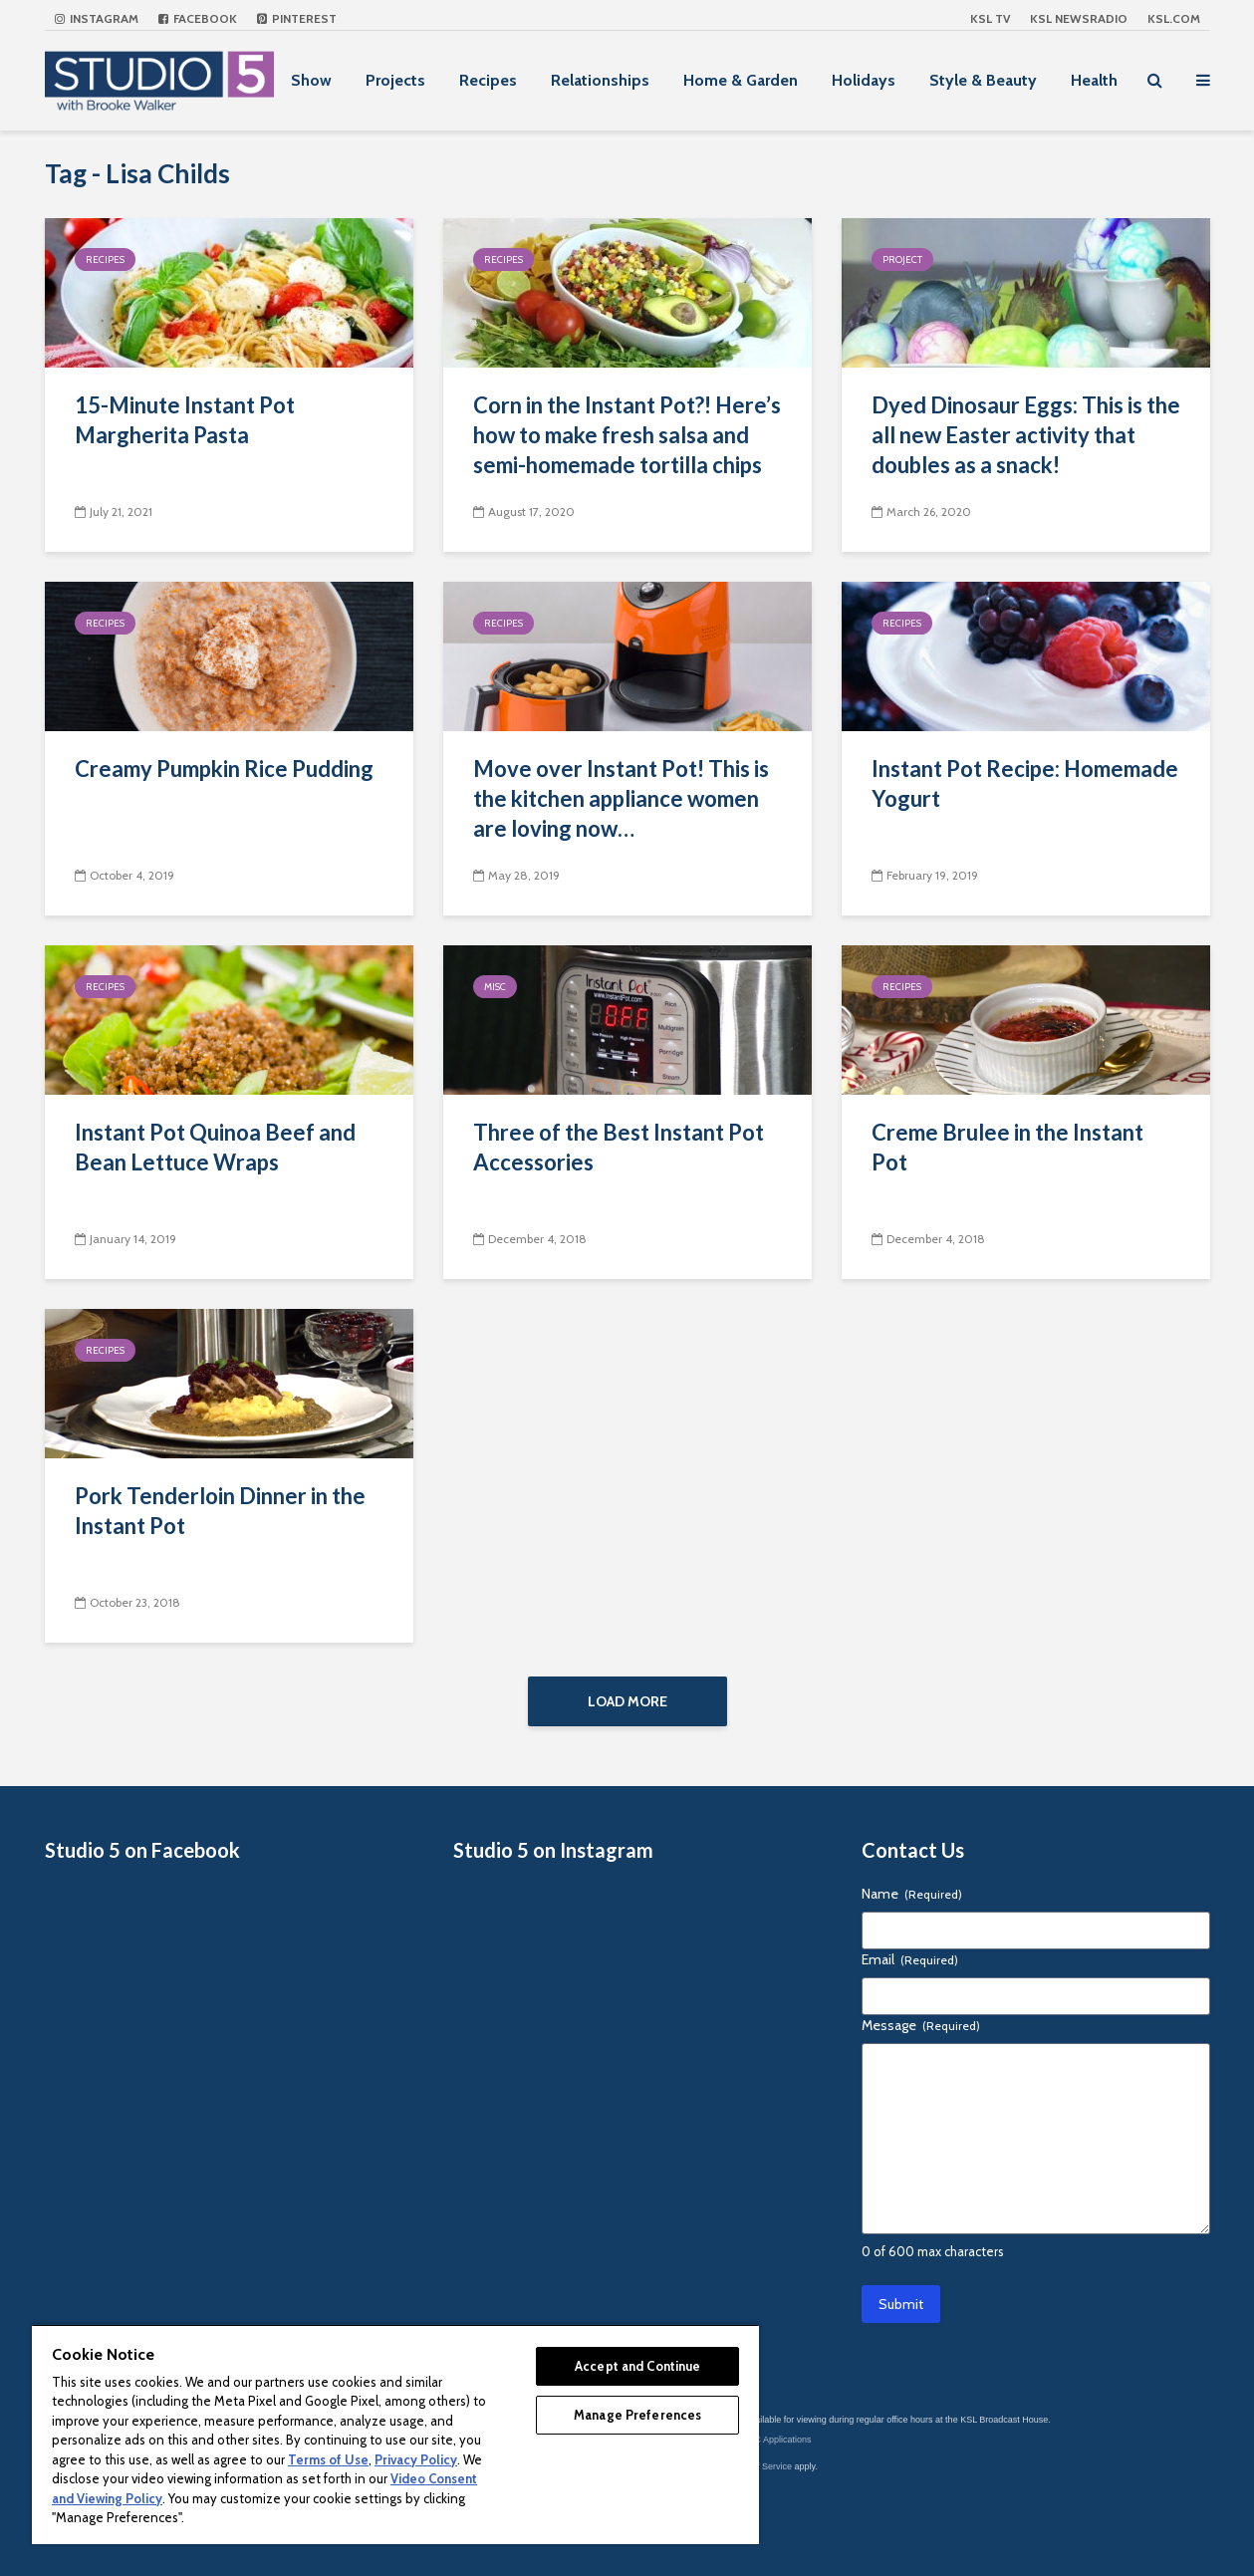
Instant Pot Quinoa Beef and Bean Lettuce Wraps (215, 1147)
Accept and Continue (637, 2366)
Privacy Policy (416, 2459)
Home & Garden (740, 80)
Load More (627, 1701)
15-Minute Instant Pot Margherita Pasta (185, 419)
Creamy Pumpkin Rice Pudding (224, 768)
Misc (495, 986)
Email (910, 1959)
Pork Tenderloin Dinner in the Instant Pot (220, 1510)
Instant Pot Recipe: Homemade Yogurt (1025, 783)
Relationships (600, 80)
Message (921, 2025)
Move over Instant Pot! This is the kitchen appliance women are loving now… (621, 798)
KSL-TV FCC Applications (760, 2440)
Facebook (197, 18)
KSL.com (1173, 18)
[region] (395, 2434)
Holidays (863, 80)
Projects (395, 80)
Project (902, 259)
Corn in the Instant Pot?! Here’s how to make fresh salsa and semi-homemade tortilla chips (627, 434)
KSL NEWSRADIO (1079, 18)
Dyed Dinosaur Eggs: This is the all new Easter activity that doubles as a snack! (1026, 434)
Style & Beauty (983, 80)
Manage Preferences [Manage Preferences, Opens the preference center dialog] (637, 2415)
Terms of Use (328, 2459)
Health (1094, 80)
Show (311, 80)
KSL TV (990, 18)
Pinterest (297, 18)
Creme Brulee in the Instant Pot (1007, 1147)
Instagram (96, 18)
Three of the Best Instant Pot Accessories (618, 1147)
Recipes (488, 80)
